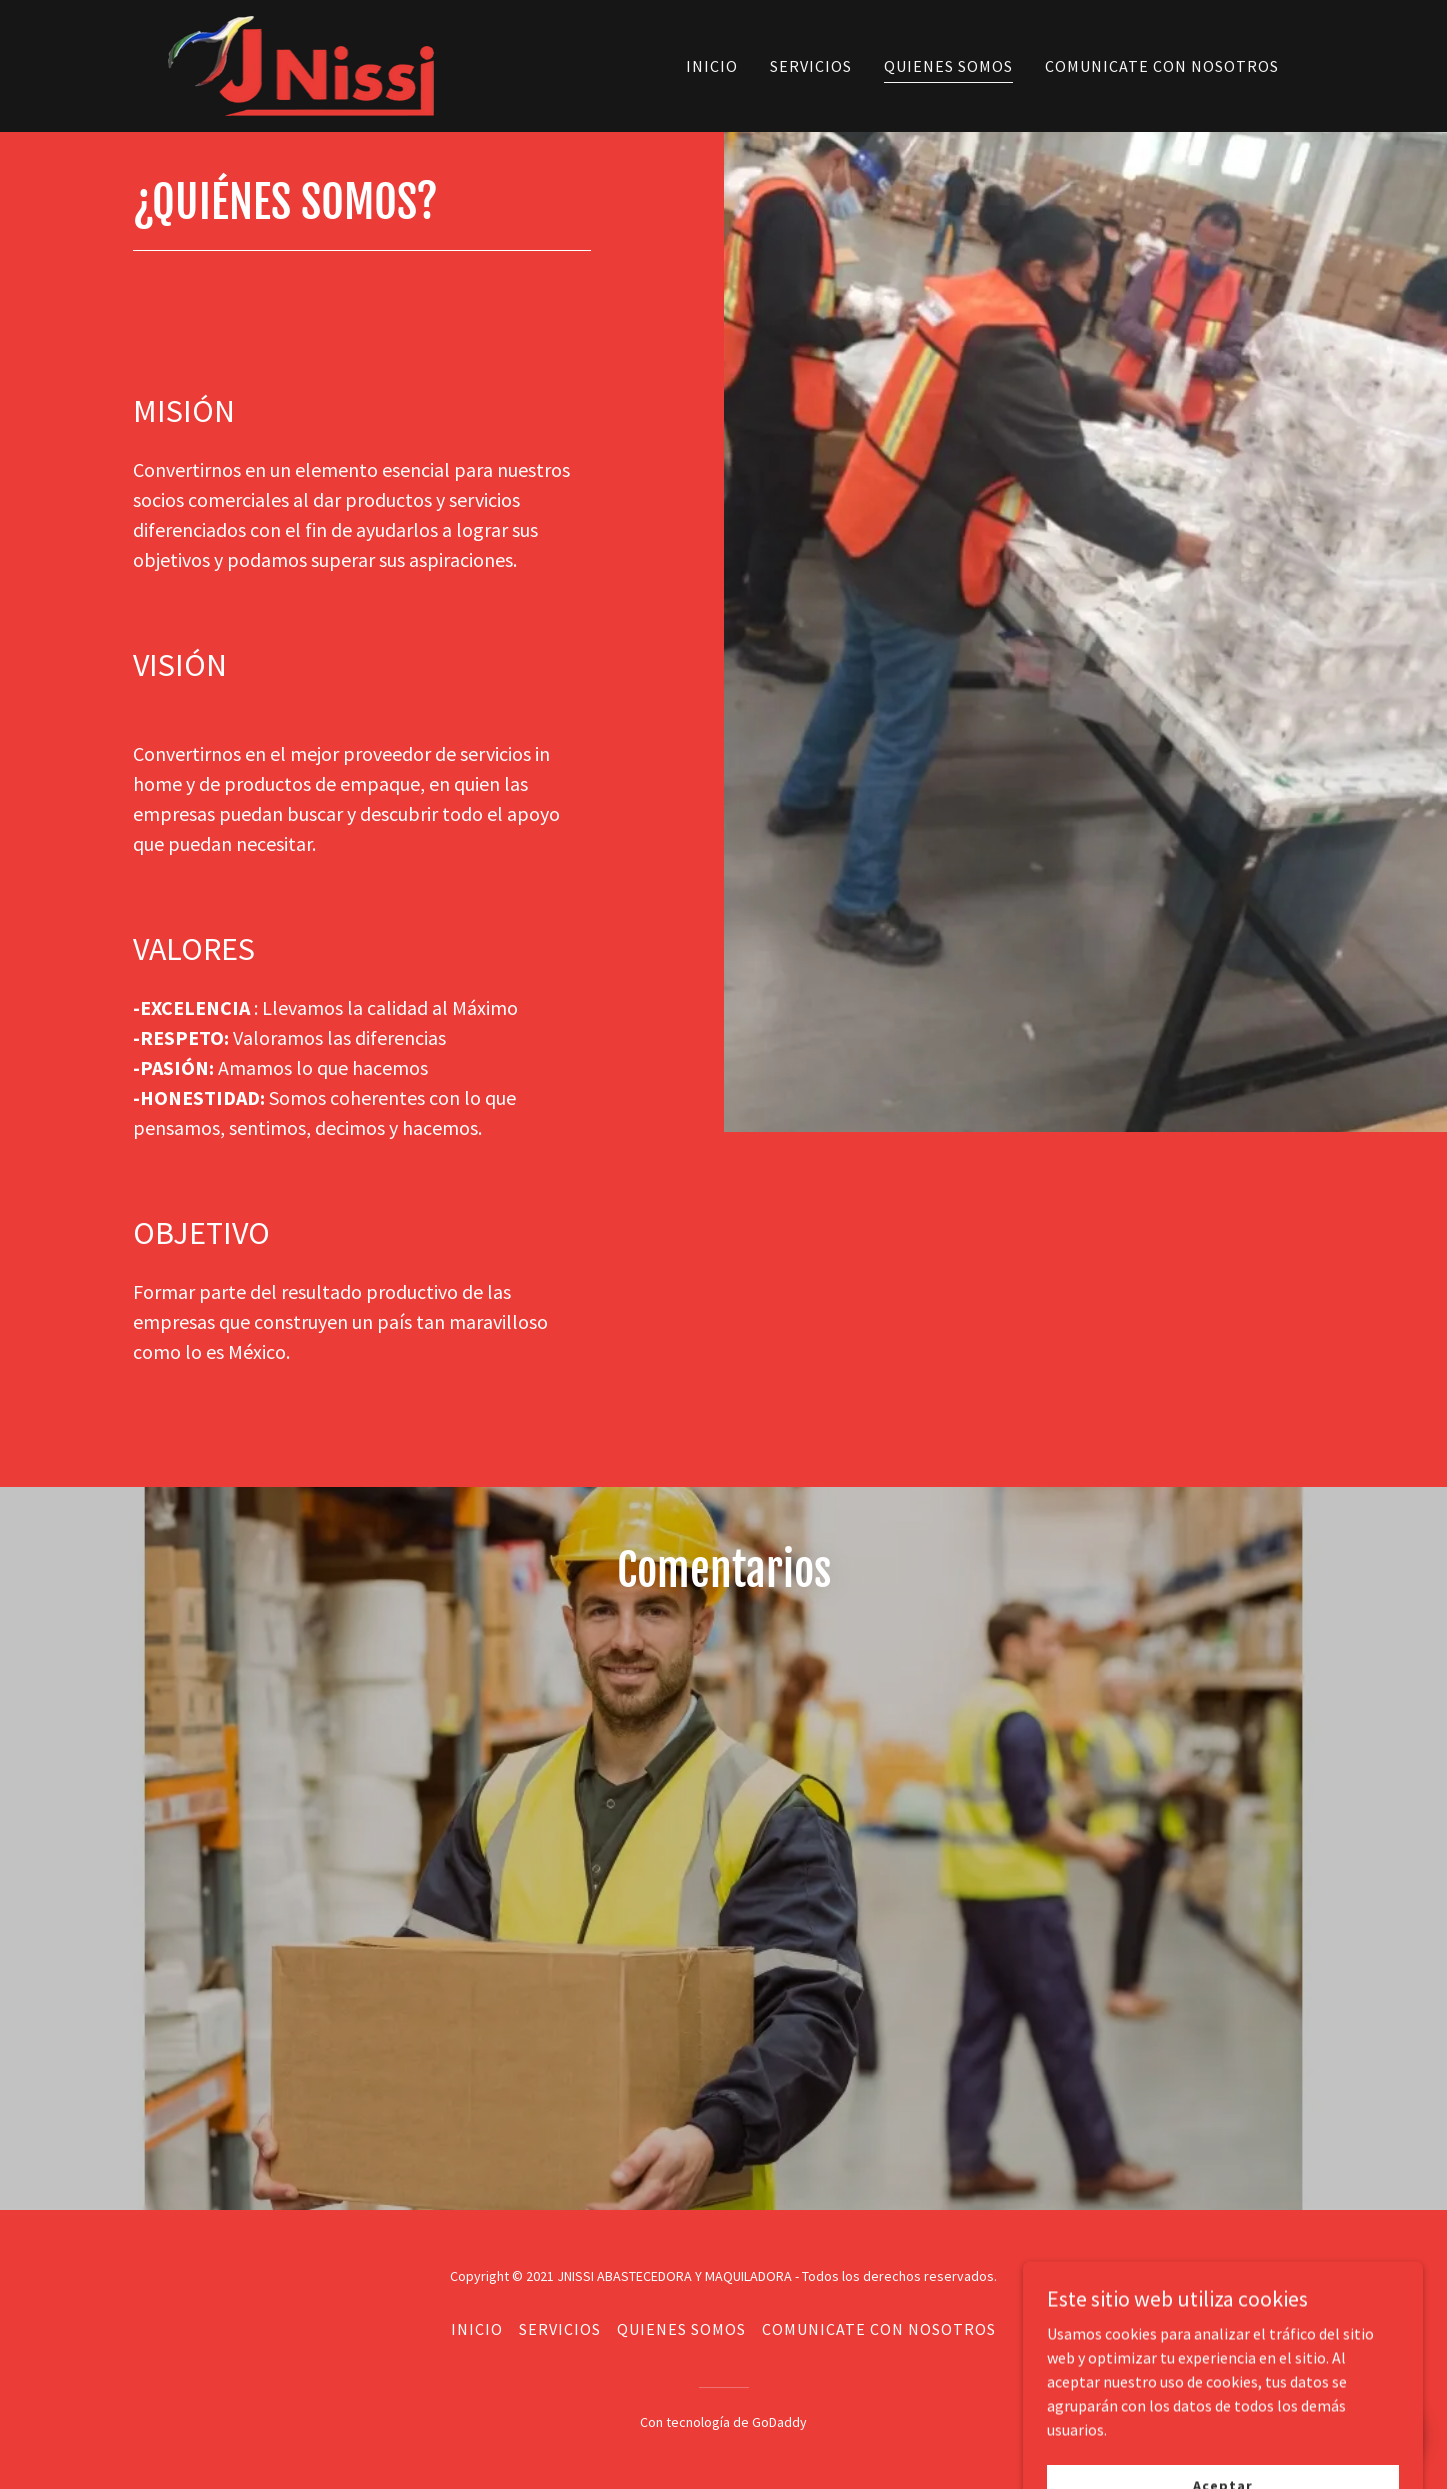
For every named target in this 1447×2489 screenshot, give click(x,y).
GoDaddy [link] (779, 2422)
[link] (301, 64)
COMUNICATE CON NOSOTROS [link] (1162, 66)
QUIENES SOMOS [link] (948, 66)
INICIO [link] (712, 66)
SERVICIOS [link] (811, 66)
